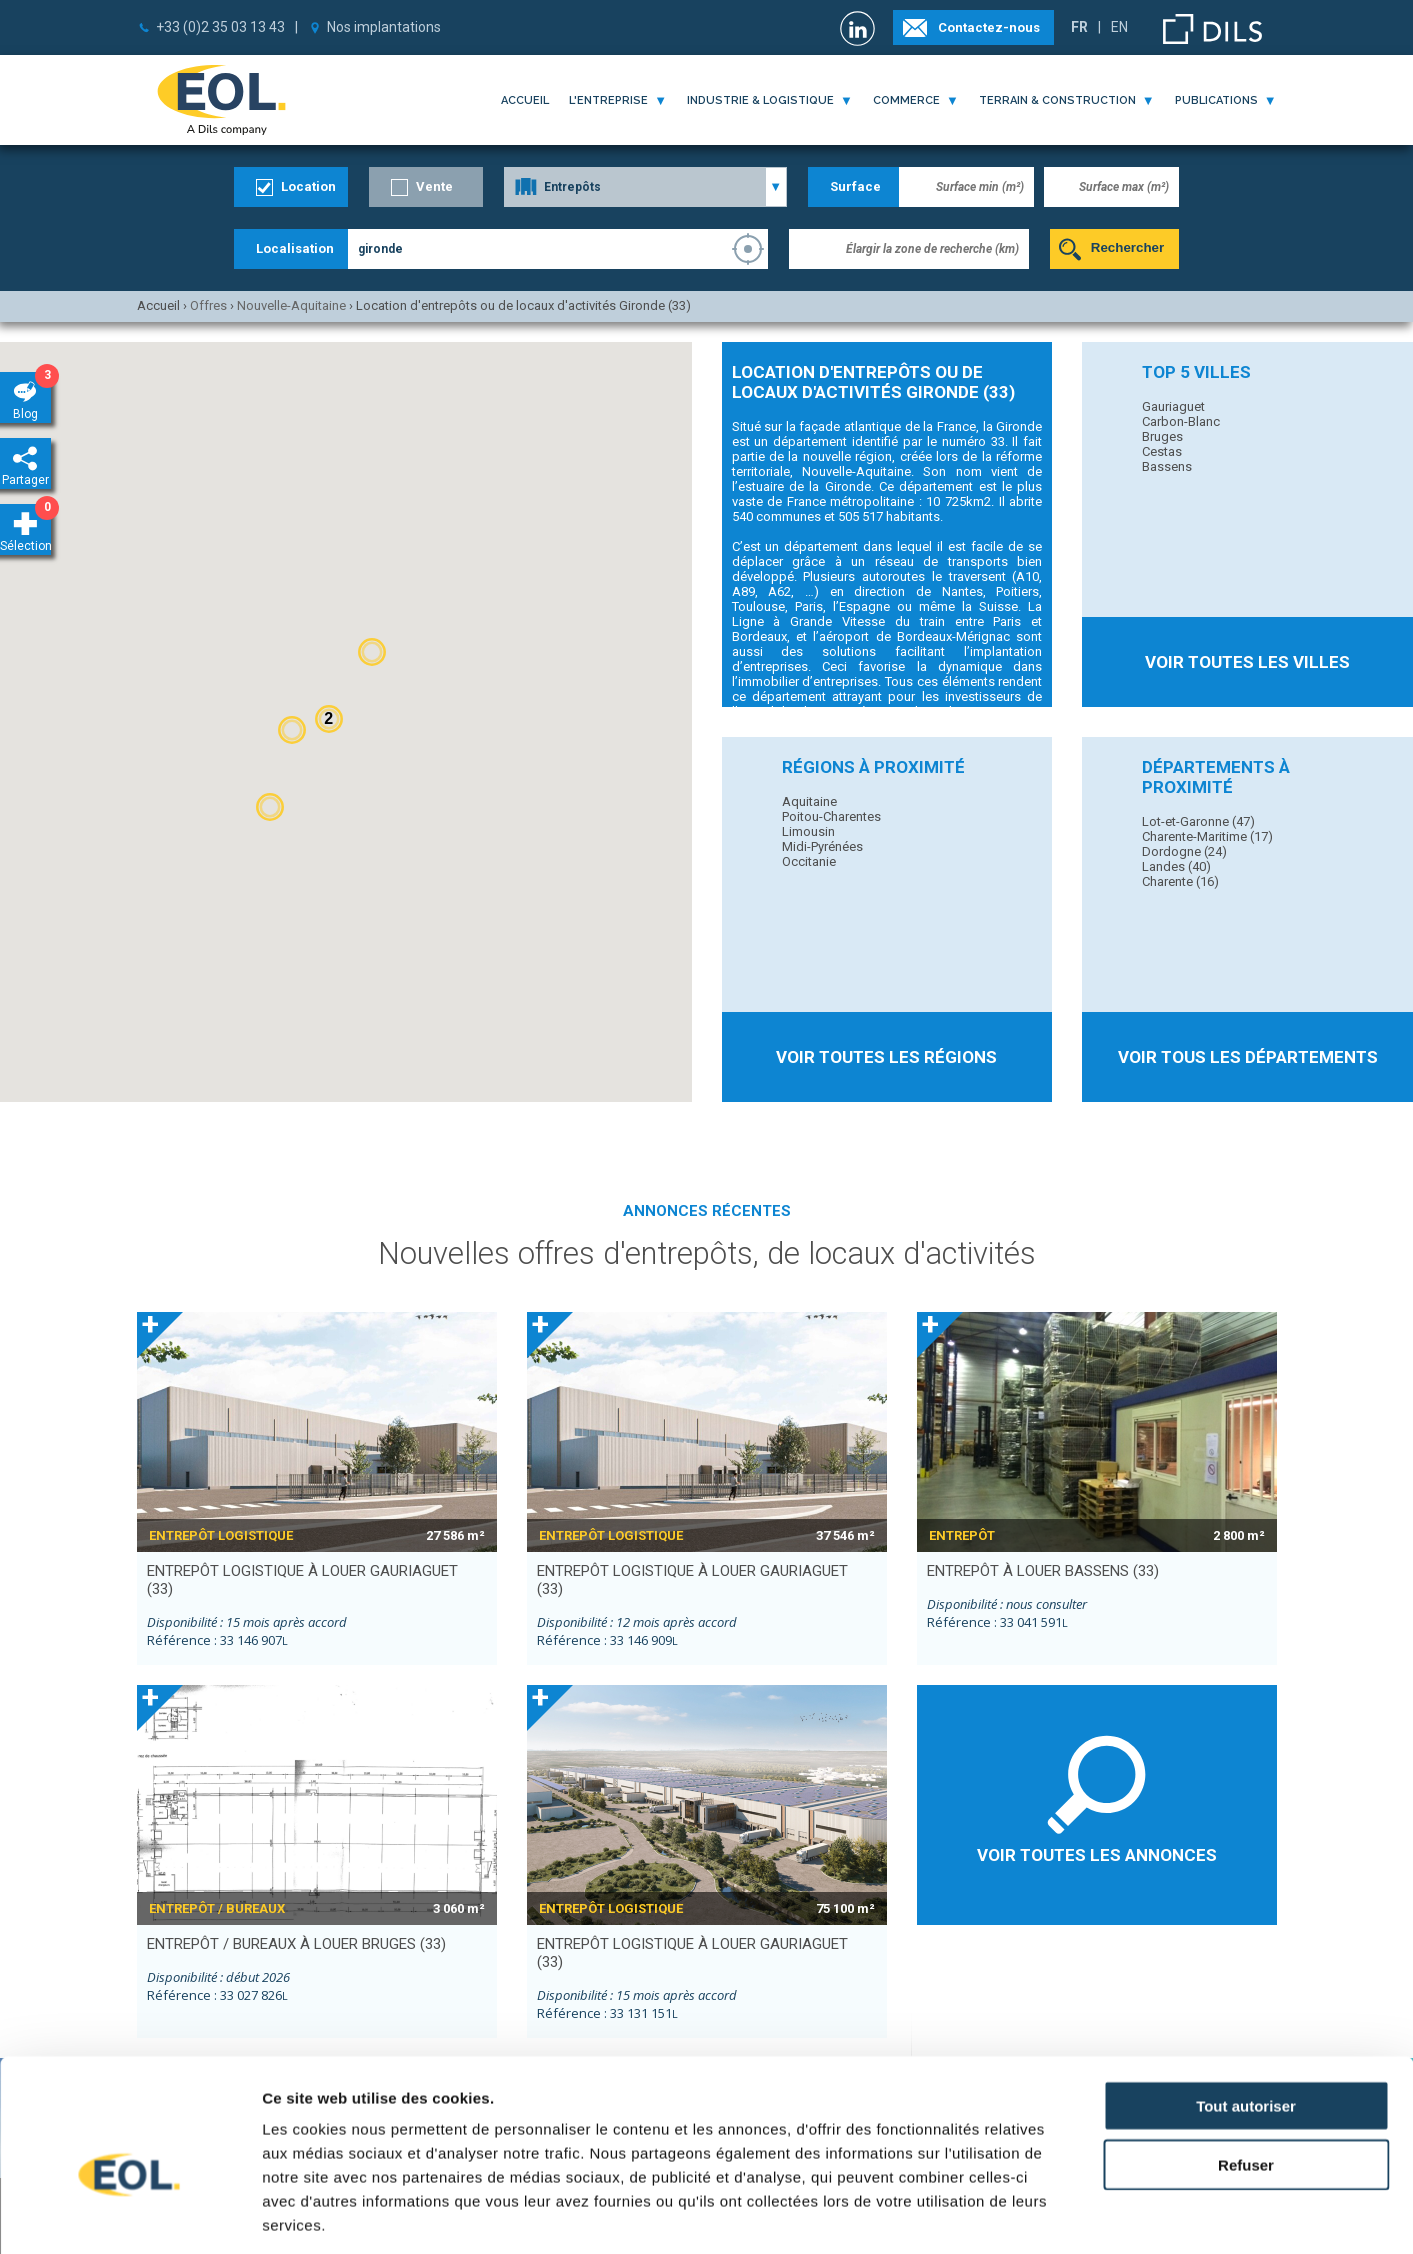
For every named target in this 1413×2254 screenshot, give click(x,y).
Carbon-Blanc (1181, 421)
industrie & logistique (760, 100)
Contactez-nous (989, 27)
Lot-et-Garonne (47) (1198, 821)
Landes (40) (1176, 866)
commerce (906, 100)
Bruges (1162, 436)
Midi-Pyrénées (822, 846)
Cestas (1162, 451)
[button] (372, 652)
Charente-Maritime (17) (1207, 836)
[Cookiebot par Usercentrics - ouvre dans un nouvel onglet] (129, 2215)
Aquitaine (809, 801)
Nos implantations (384, 27)
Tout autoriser (1246, 2006)
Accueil (525, 100)
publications (1216, 100)
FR (1079, 27)
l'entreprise (608, 100)
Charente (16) (1180, 881)
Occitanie (809, 861)
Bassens (1167, 466)
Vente (434, 186)
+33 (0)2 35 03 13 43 (220, 27)
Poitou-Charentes (831, 816)
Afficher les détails (1101, 2214)
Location (308, 186)
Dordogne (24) (1184, 851)
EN (1119, 27)
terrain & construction (1057, 100)
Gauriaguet (1173, 406)
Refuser (1246, 2065)
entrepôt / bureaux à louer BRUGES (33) (296, 1944)
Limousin (808, 831)
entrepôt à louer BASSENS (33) (1043, 1571)
